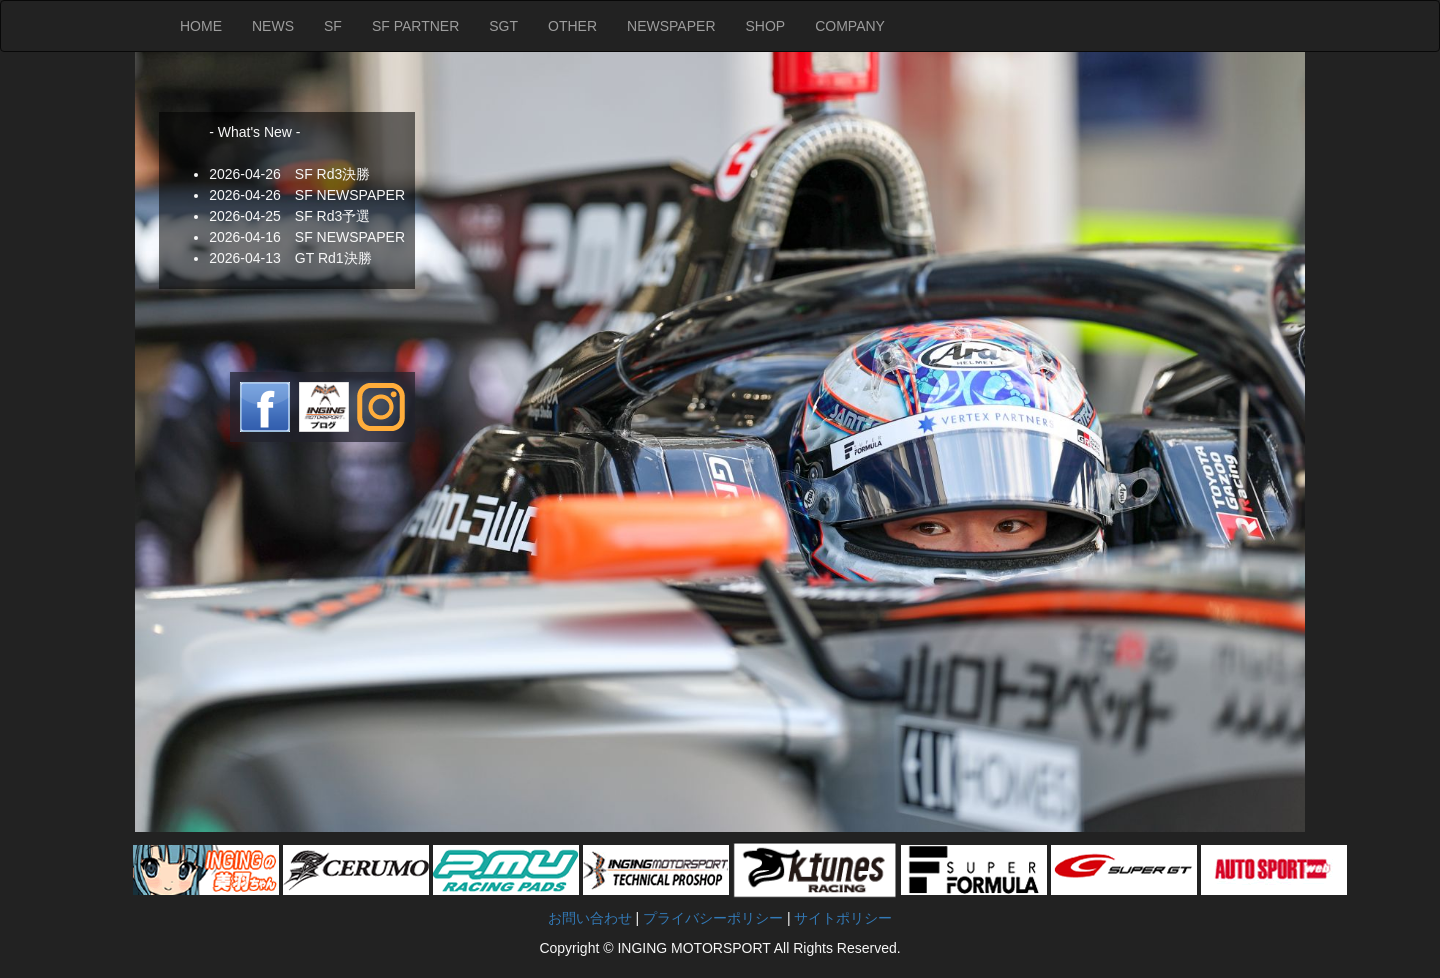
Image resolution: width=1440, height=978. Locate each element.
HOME (201, 26)
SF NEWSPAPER (350, 195)
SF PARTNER (415, 26)
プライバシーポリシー (715, 918)
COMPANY (850, 26)
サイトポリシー (843, 918)
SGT (503, 26)
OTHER (572, 26)
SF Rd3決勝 (332, 174)
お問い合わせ (590, 918)
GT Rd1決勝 (333, 258)
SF (333, 26)
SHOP (766, 26)
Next (151, 442)
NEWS (273, 26)
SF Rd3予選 (332, 216)
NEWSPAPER (671, 26)
